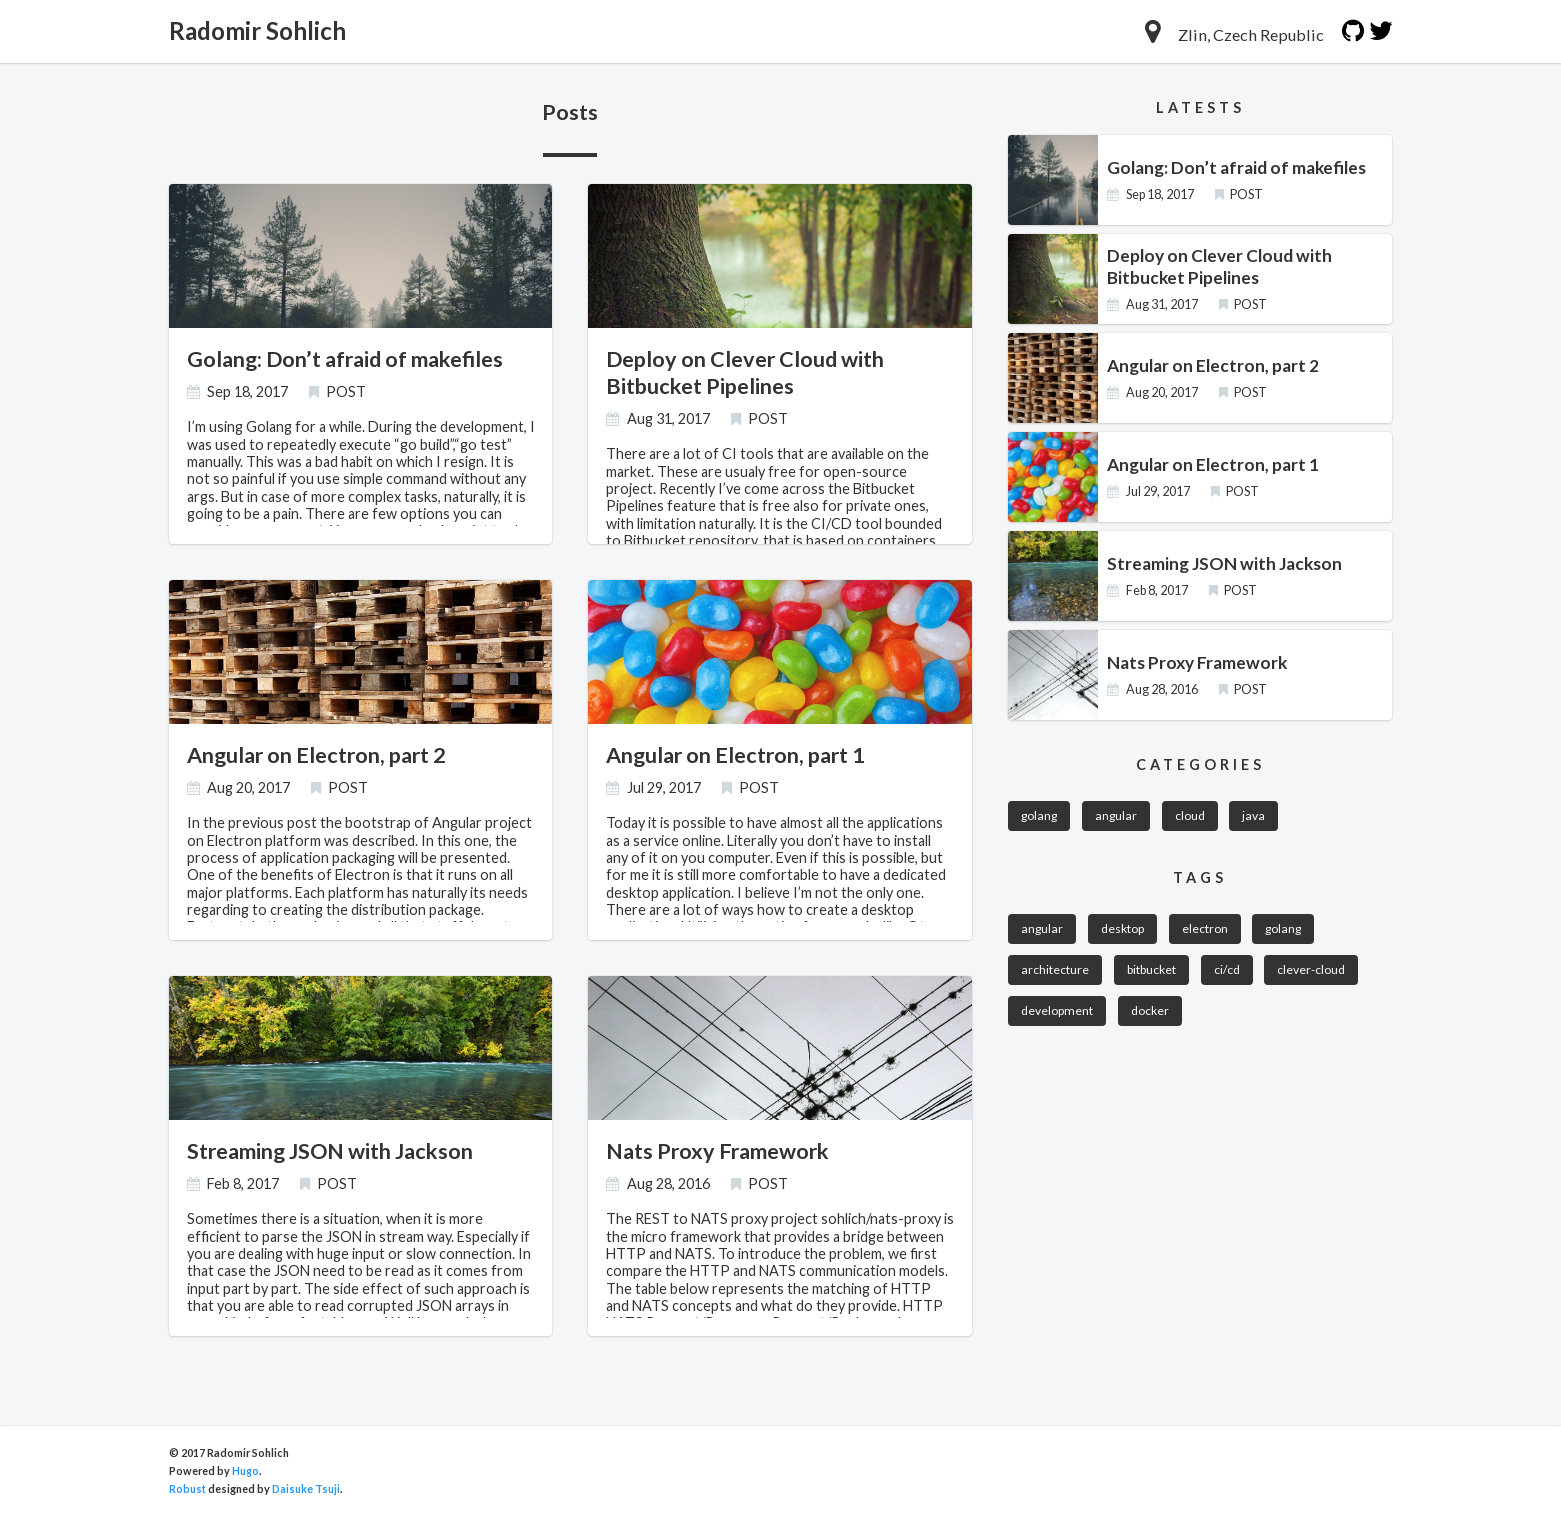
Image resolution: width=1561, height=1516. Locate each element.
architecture (1056, 973)
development (1058, 1016)
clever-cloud (1317, 973)
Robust (187, 1488)
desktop (1126, 931)
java (1261, 816)
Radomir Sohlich (262, 31)
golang (1041, 816)
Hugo (245, 1470)
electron (1210, 931)
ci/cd (1231, 973)
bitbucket (1154, 973)
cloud (1196, 816)
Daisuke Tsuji (306, 1488)
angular (1120, 816)
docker (1152, 1016)
